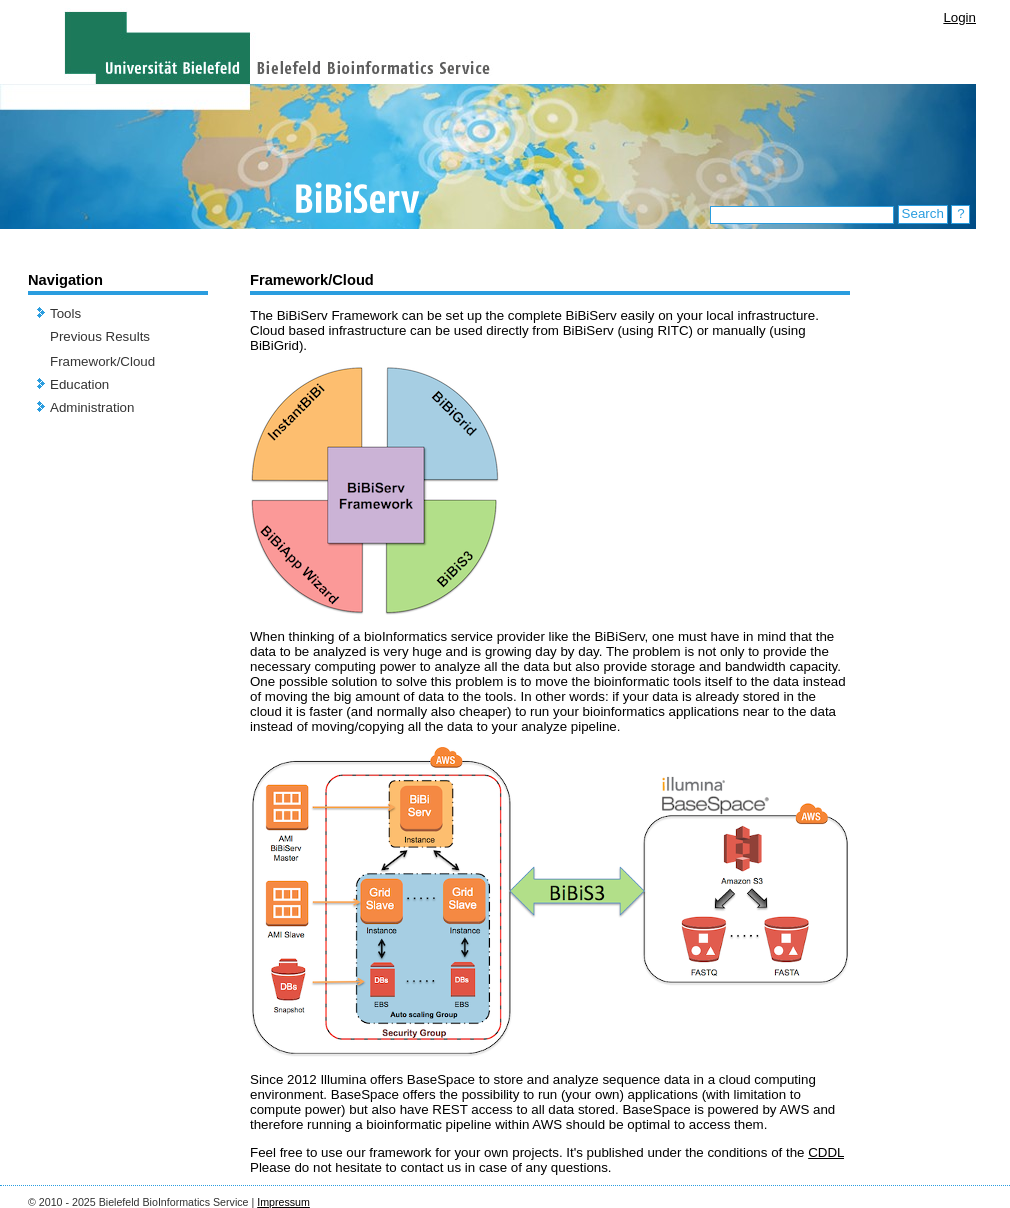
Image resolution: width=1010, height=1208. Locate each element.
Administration (92, 407)
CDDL (826, 1152)
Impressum (283, 1202)
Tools (65, 313)
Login (959, 17)
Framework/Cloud (102, 361)
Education (79, 384)
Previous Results (100, 336)
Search (923, 213)
